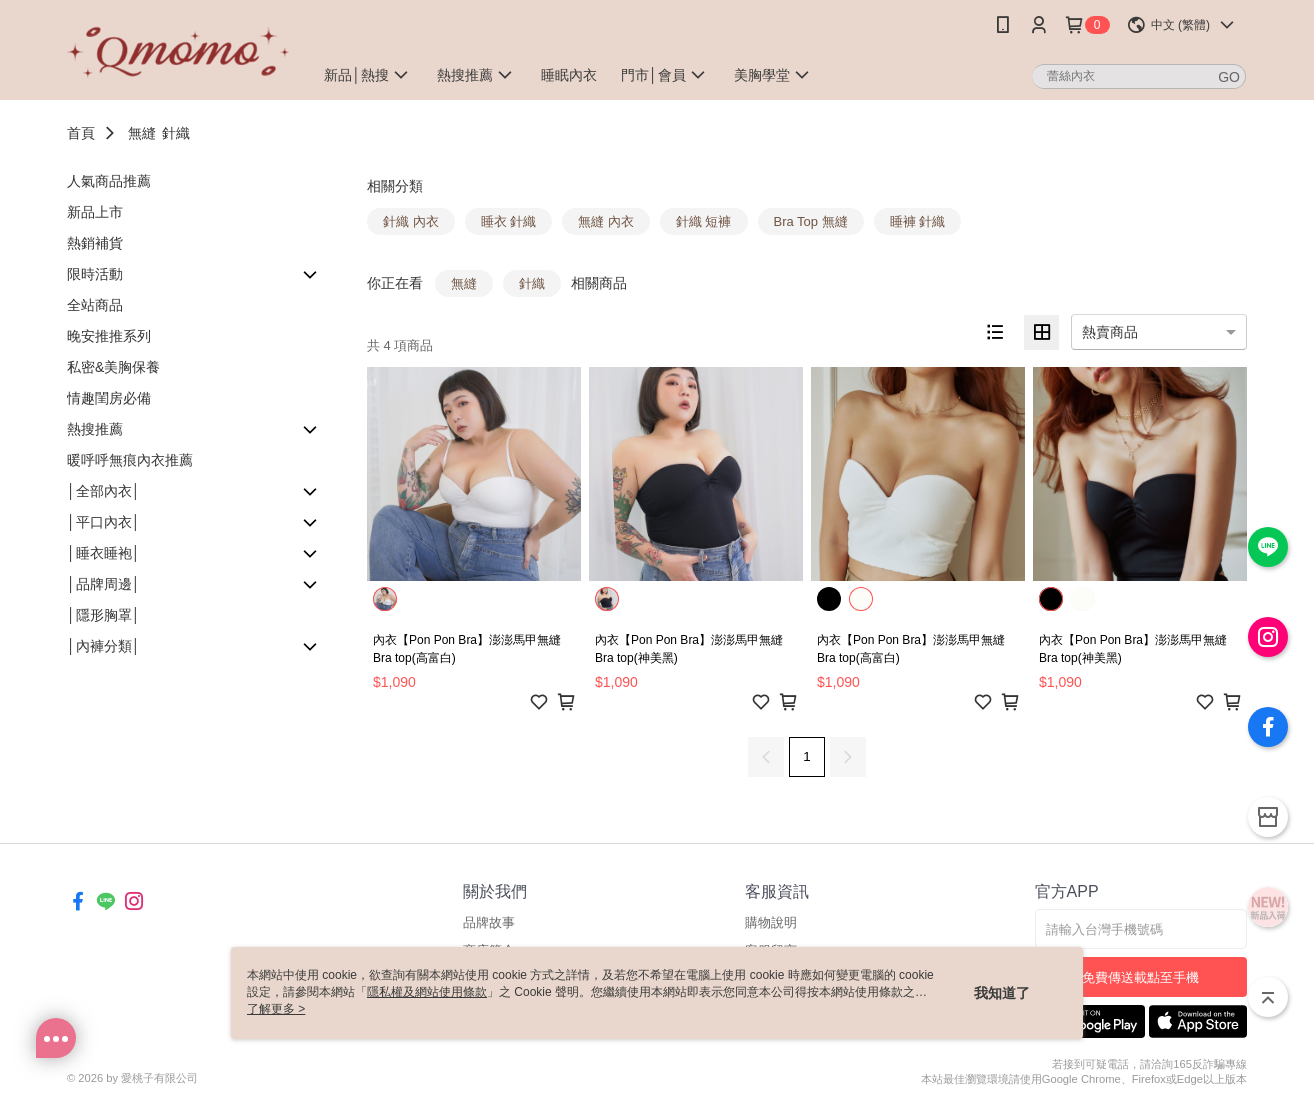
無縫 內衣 (606, 221)
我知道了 (1002, 993)
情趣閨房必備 (109, 398)
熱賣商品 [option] (1110, 332)
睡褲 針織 (918, 221)
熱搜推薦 (95, 429)
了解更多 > (276, 1009)
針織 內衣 (411, 221)
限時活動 (95, 274)
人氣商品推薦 (109, 181)
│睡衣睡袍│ (104, 553)
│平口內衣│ (104, 522)
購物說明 (771, 922)
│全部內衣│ (104, 491)
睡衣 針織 (509, 221)
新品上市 (95, 212)
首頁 (81, 133)
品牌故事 (489, 922)
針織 (176, 133)
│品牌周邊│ (104, 584)
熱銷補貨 (95, 243)
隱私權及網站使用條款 (427, 992)
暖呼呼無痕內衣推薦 (130, 460)
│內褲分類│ (104, 646)
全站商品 (95, 305)
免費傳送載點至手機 (1140, 977)
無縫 (142, 133)
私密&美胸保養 (113, 367)
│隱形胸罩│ (104, 615)
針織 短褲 (704, 221)
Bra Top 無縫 (811, 221)
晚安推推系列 (109, 336)
